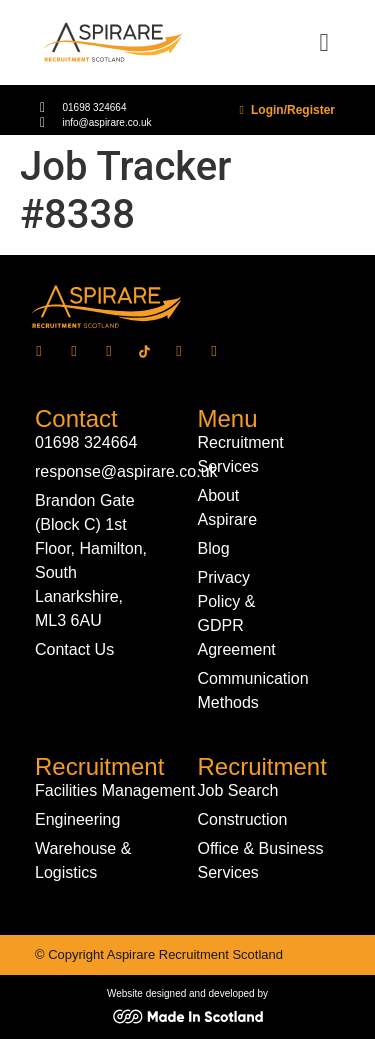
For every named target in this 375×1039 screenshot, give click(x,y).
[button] (324, 43)
